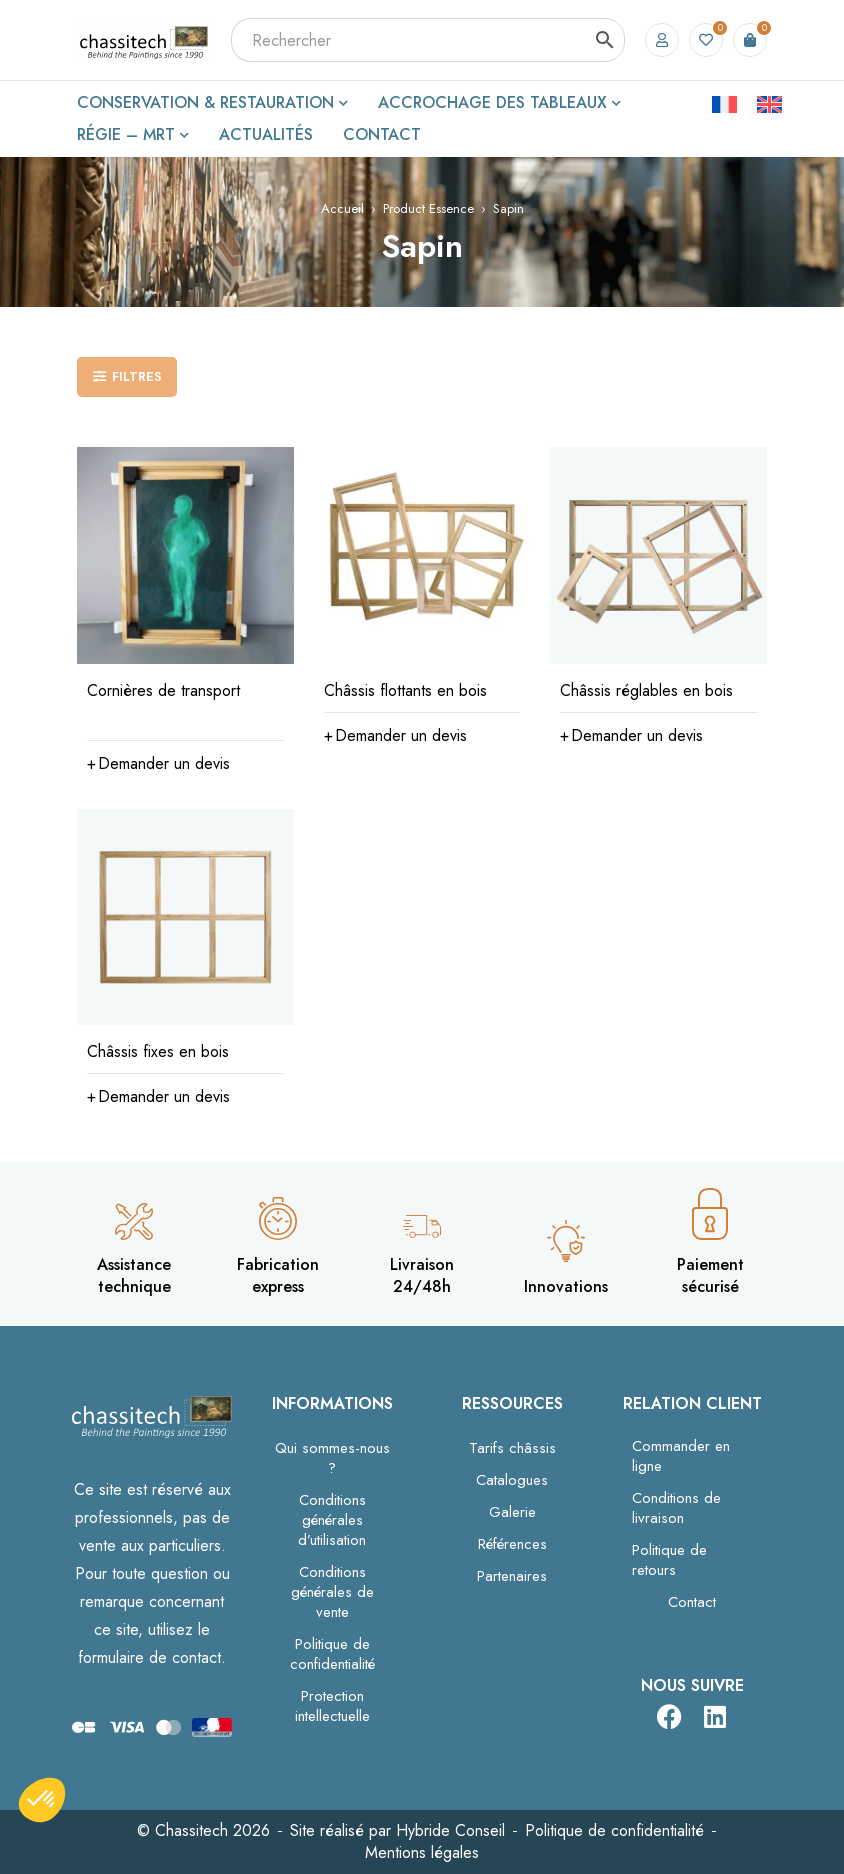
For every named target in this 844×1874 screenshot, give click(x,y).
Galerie (512, 1512)
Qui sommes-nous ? (332, 1458)
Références (512, 1544)
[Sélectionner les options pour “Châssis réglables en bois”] (631, 736)
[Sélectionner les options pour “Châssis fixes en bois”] (158, 1097)
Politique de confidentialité (332, 1654)
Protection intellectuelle (332, 1706)
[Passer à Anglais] (769, 103)
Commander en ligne (681, 1456)
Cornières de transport (163, 690)
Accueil (342, 208)
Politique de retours (669, 1560)
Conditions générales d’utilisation (332, 1520)
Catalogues (512, 1480)
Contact (692, 1602)
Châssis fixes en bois (158, 1051)
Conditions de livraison (676, 1508)
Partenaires (512, 1576)
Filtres (137, 376)
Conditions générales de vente (332, 1592)
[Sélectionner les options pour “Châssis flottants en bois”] (395, 736)
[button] (158, 764)
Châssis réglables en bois (646, 690)
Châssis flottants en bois (405, 690)
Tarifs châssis (512, 1448)
